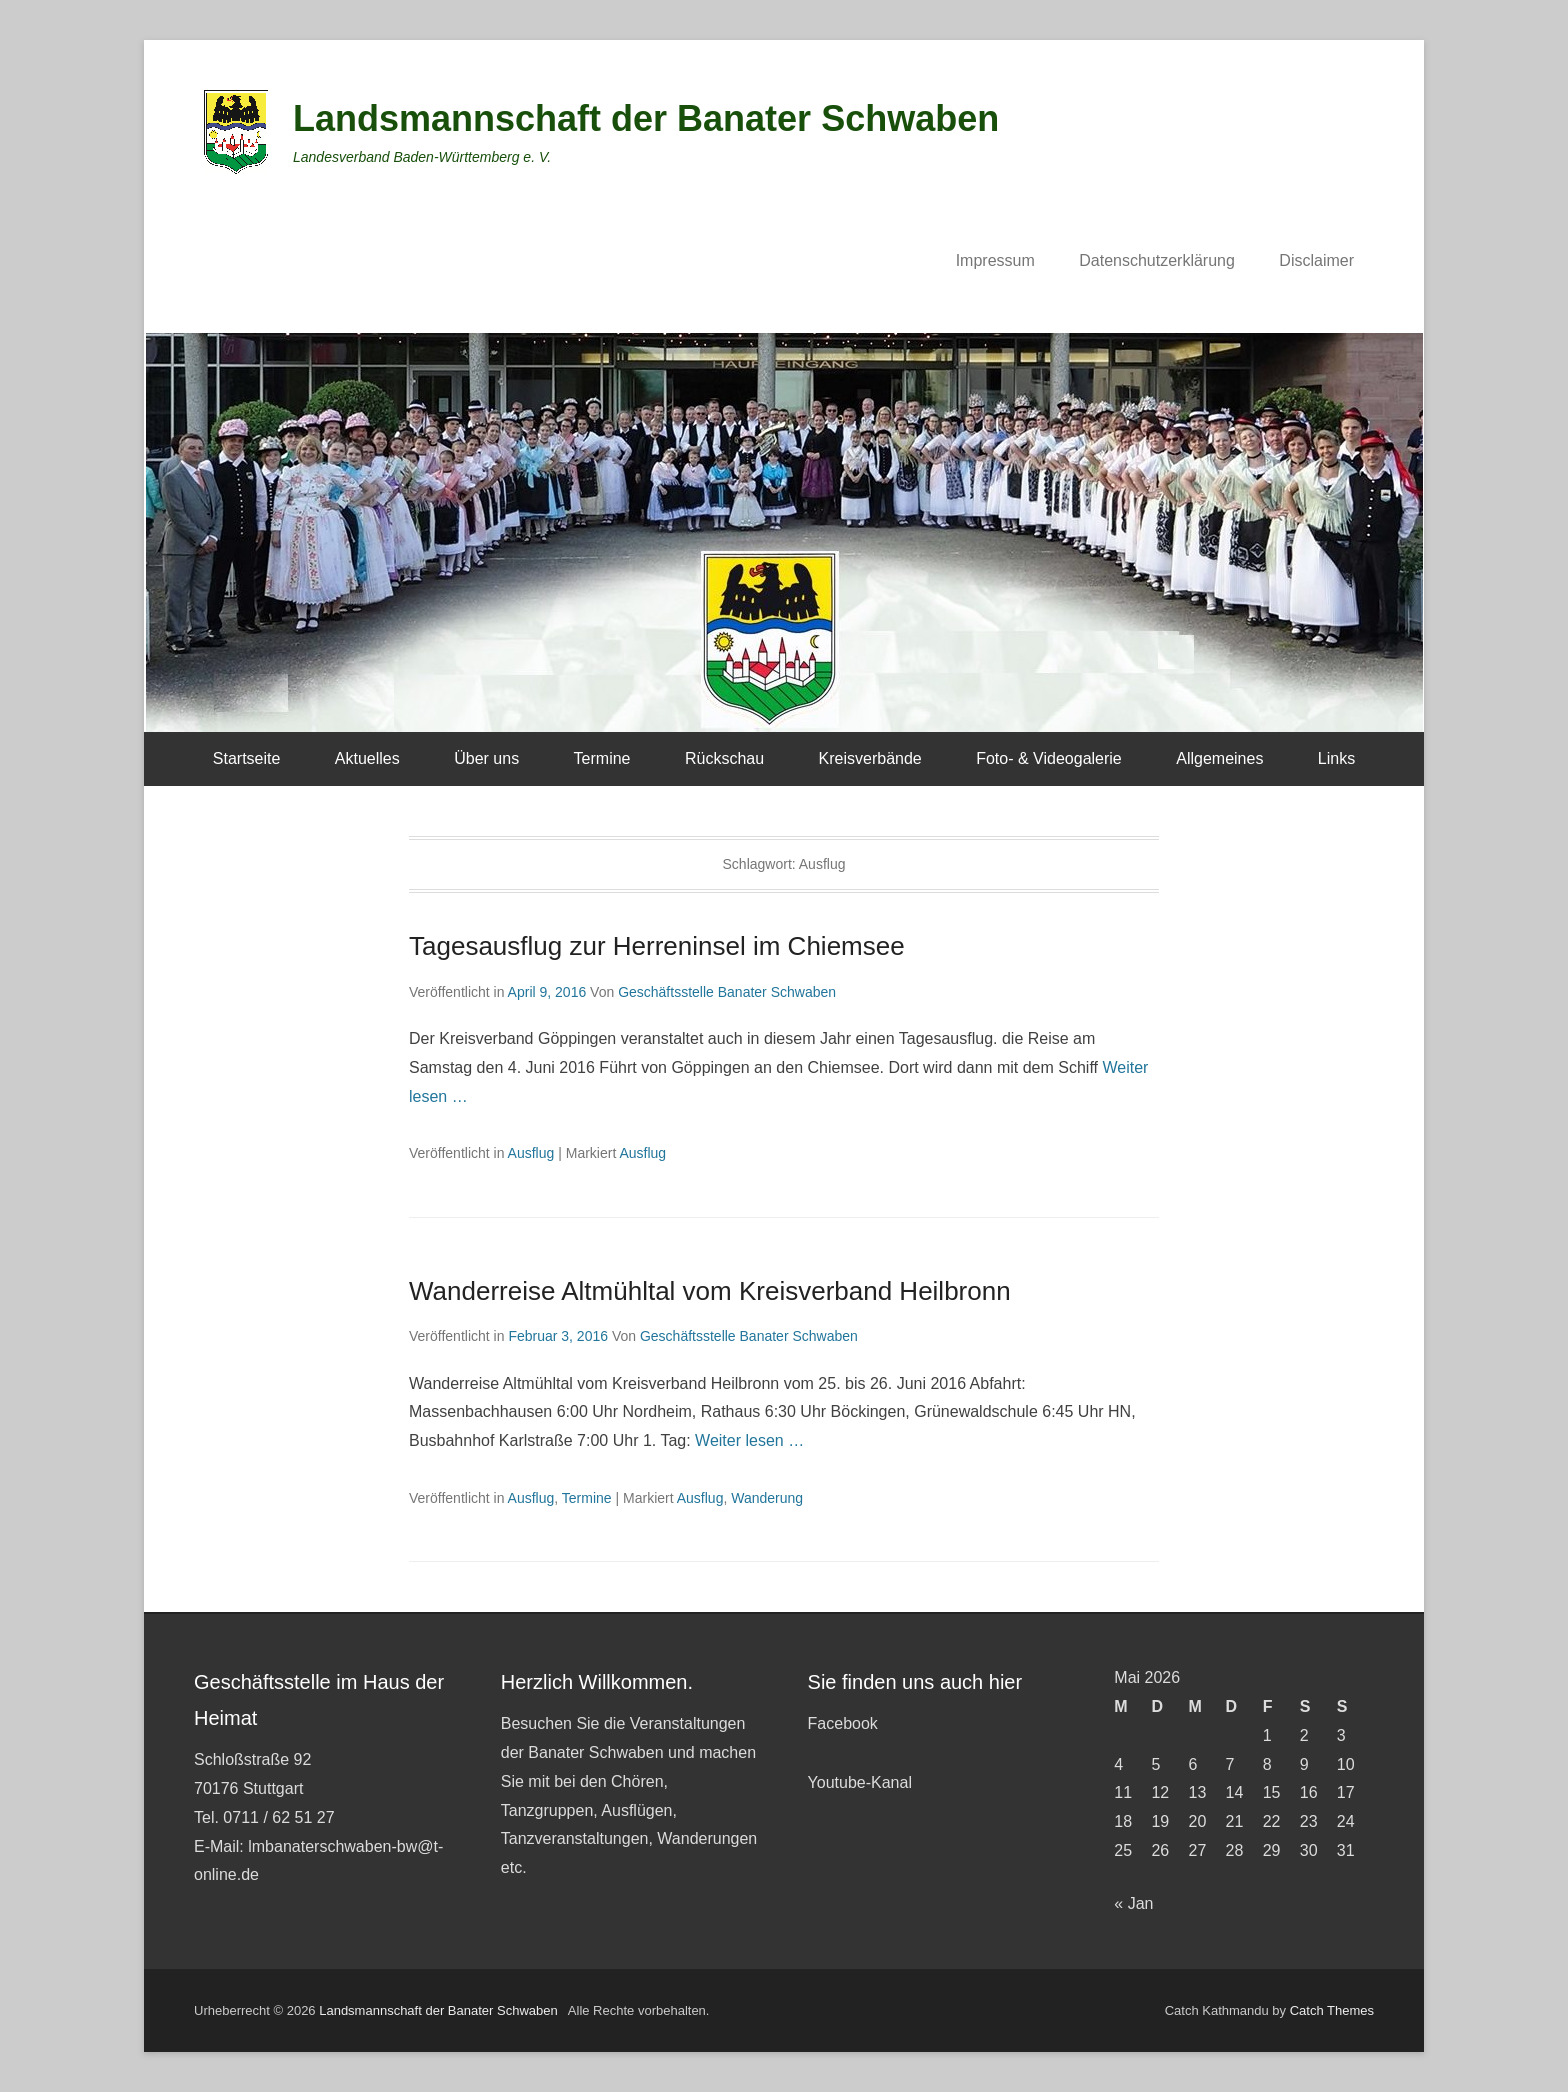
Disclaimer (1316, 260)
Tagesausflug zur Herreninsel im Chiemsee (657, 946)
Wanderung (767, 1498)
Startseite (247, 758)
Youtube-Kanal (860, 1782)
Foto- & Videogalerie (1049, 758)
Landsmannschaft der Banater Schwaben (646, 118)
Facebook (843, 1723)
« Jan (1133, 1903)
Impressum (995, 260)
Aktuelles (367, 758)
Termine (602, 758)
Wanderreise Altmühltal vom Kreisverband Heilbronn (710, 1291)
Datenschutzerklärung (1157, 260)
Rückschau (724, 758)
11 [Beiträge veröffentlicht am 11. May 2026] (1123, 1792)
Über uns (486, 758)
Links (1336, 758)
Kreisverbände (870, 758)
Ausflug (531, 1153)
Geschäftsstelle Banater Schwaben (727, 992)
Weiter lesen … (749, 1440)
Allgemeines (1219, 758)
